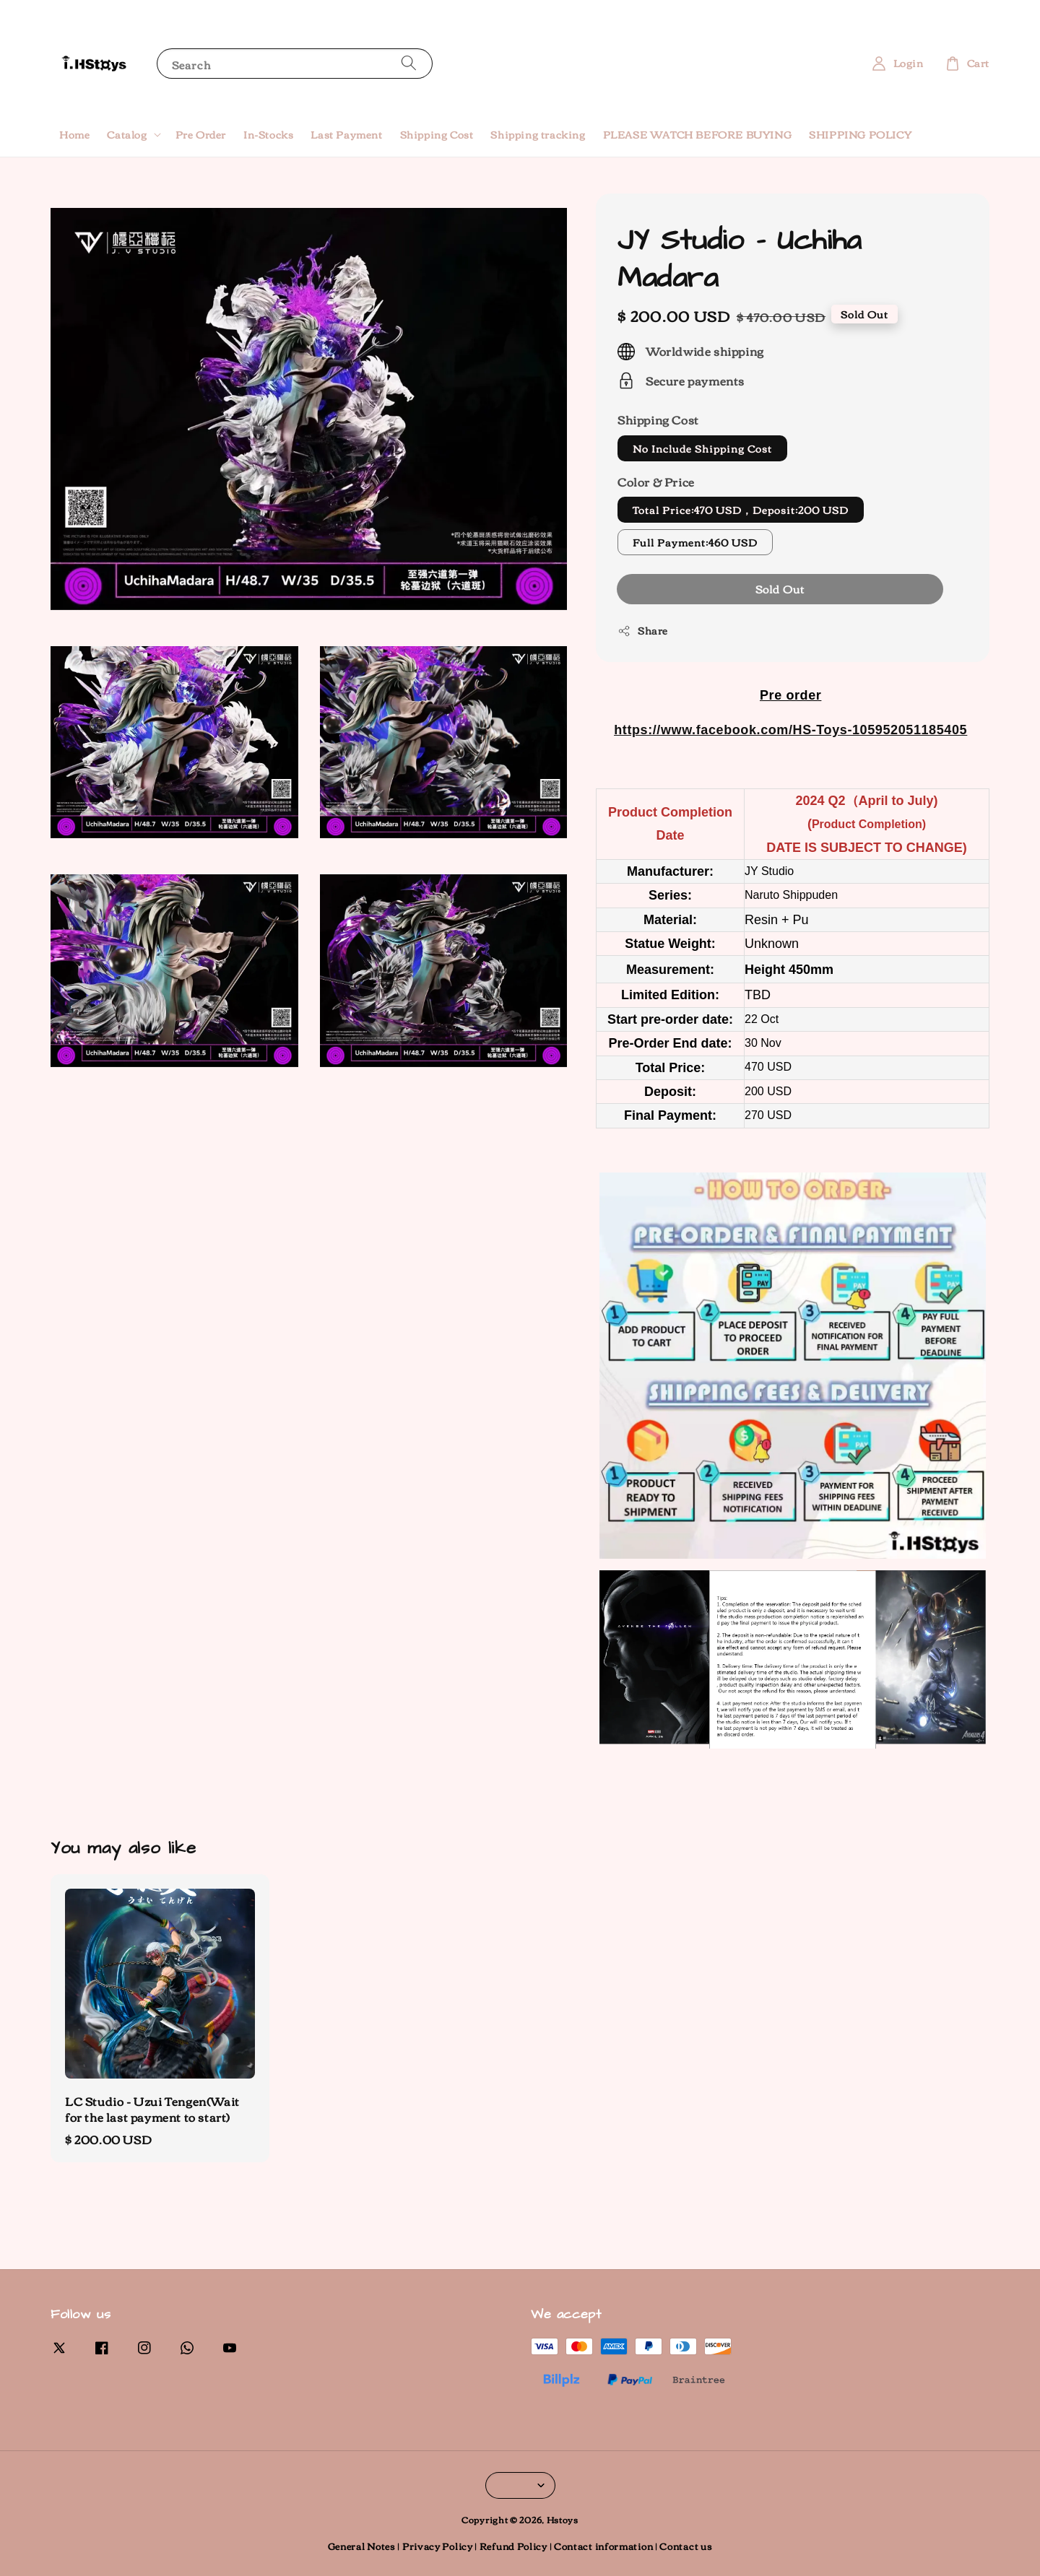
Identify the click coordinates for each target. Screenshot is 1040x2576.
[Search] (409, 63)
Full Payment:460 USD (695, 542)
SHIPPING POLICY (860, 134)
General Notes (362, 2545)
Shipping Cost (437, 134)
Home (74, 134)
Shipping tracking (537, 134)
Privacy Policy (437, 2545)
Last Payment (346, 134)
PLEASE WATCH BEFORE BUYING (697, 134)
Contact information (603, 2545)
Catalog (127, 134)
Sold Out (780, 588)
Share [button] (643, 631)
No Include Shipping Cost (702, 448)
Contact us (685, 2545)
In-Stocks (268, 134)
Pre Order (201, 134)
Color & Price (656, 481)
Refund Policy (513, 2545)
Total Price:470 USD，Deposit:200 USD (741, 509)
